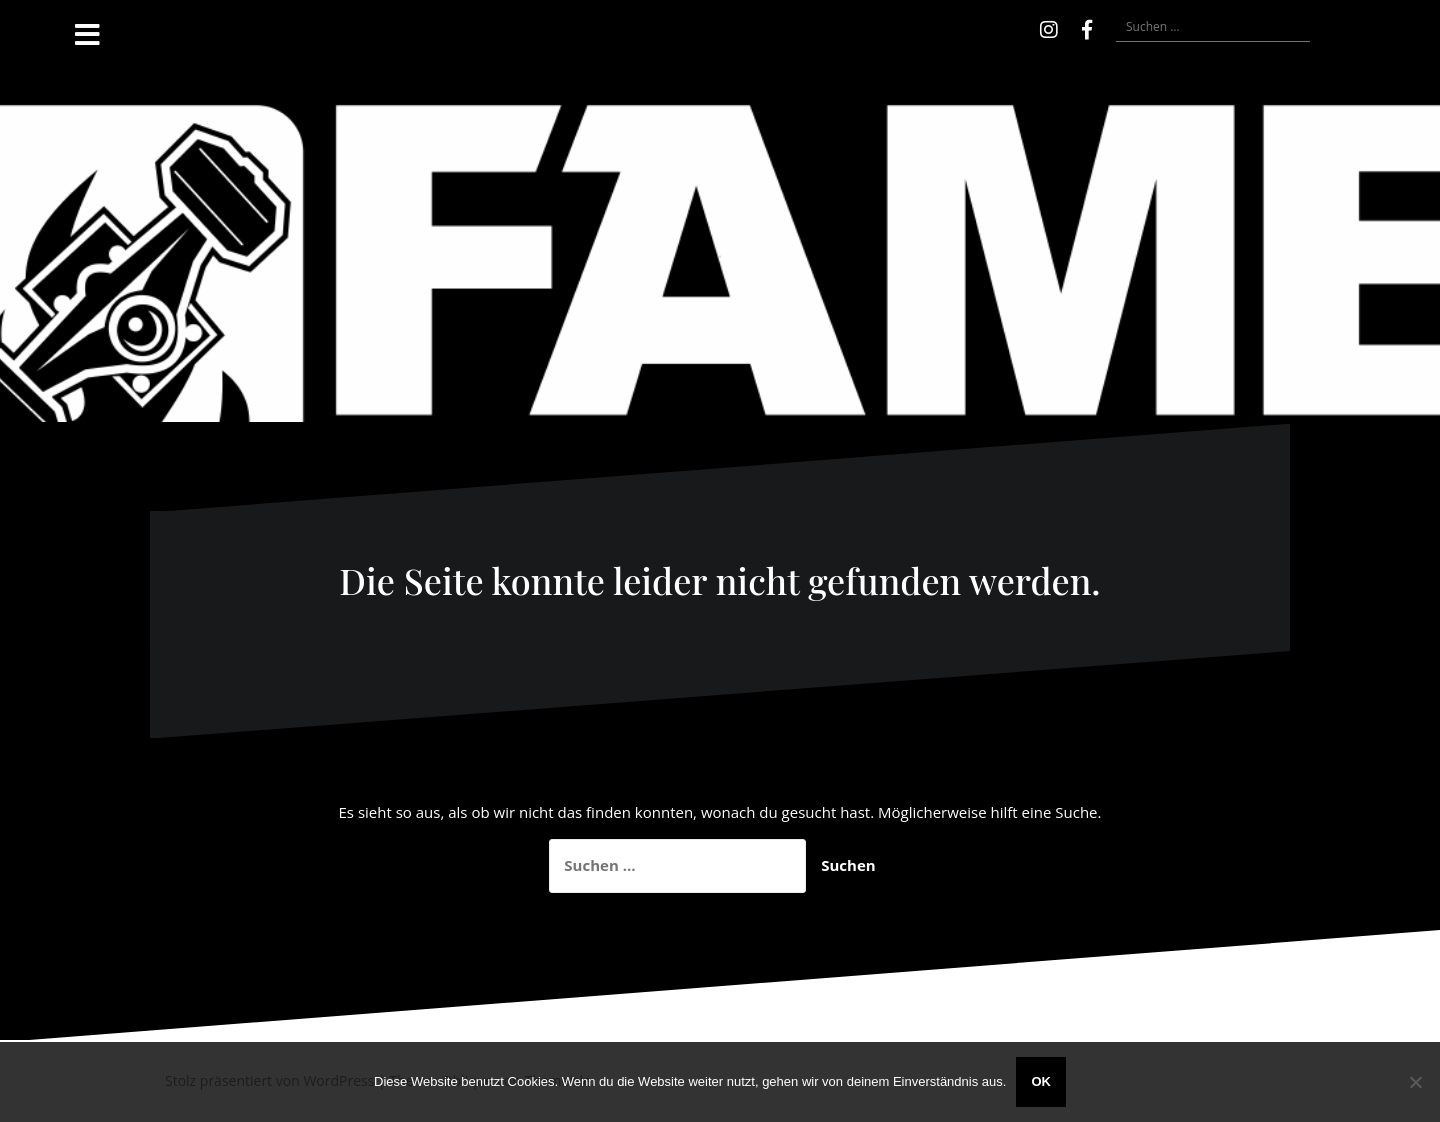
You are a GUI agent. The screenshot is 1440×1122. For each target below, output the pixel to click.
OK (1041, 1081)
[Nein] (1415, 1082)
